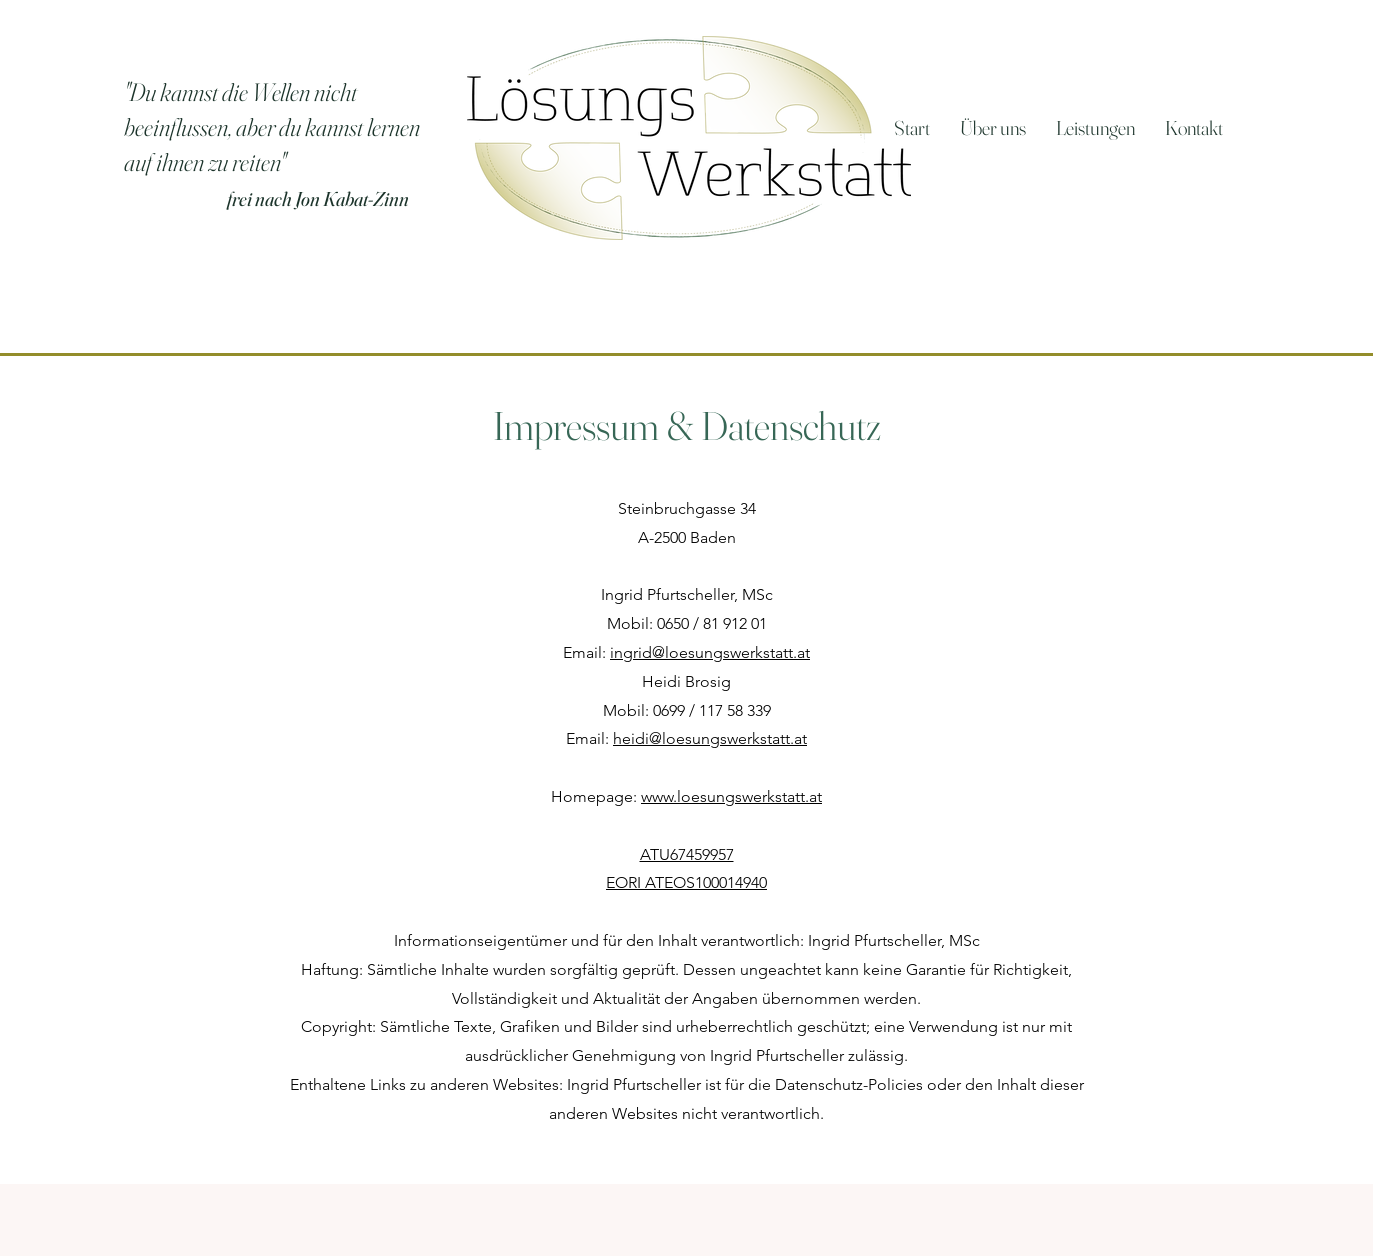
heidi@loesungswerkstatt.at (710, 738)
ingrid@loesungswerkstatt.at (710, 652)
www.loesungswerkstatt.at (731, 796)
